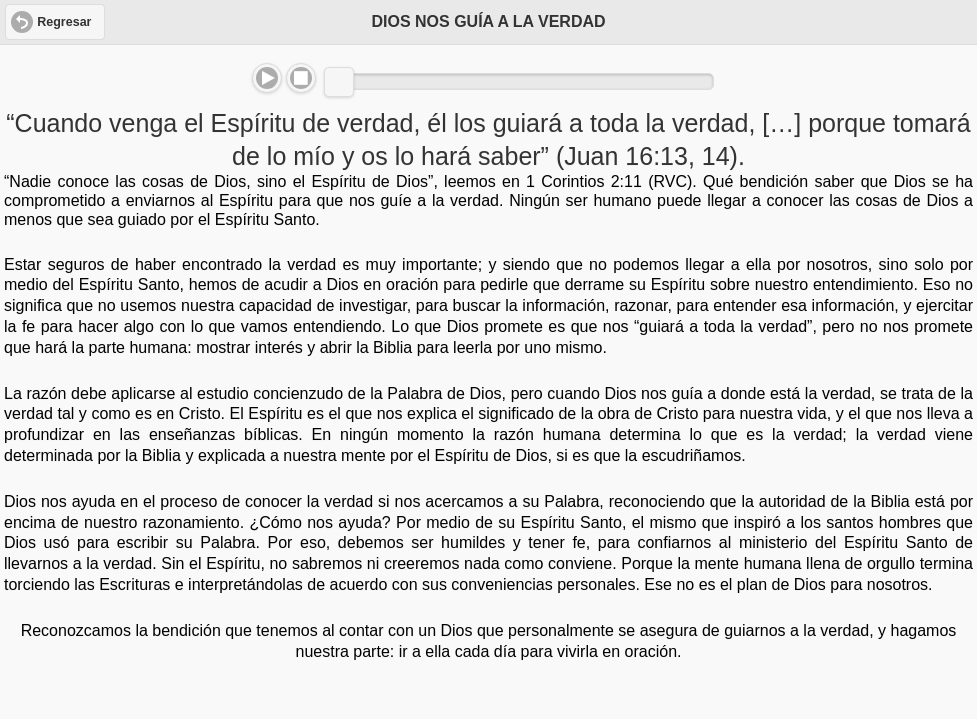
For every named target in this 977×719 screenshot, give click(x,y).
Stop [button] (301, 78)
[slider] (339, 82)
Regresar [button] (64, 22)
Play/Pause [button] (267, 78)
